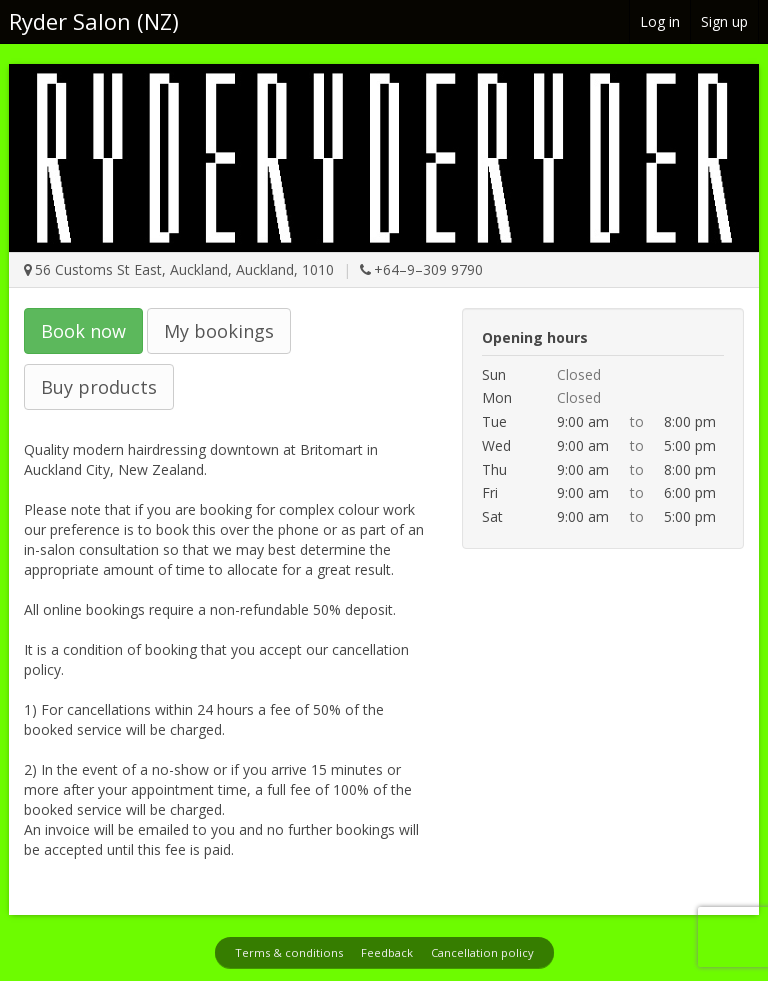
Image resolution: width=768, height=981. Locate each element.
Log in (660, 21)
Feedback (387, 952)
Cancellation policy (482, 952)
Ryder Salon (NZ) (94, 21)
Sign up (724, 21)
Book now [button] (83, 331)
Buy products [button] (99, 387)
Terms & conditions (289, 952)
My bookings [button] (219, 331)
